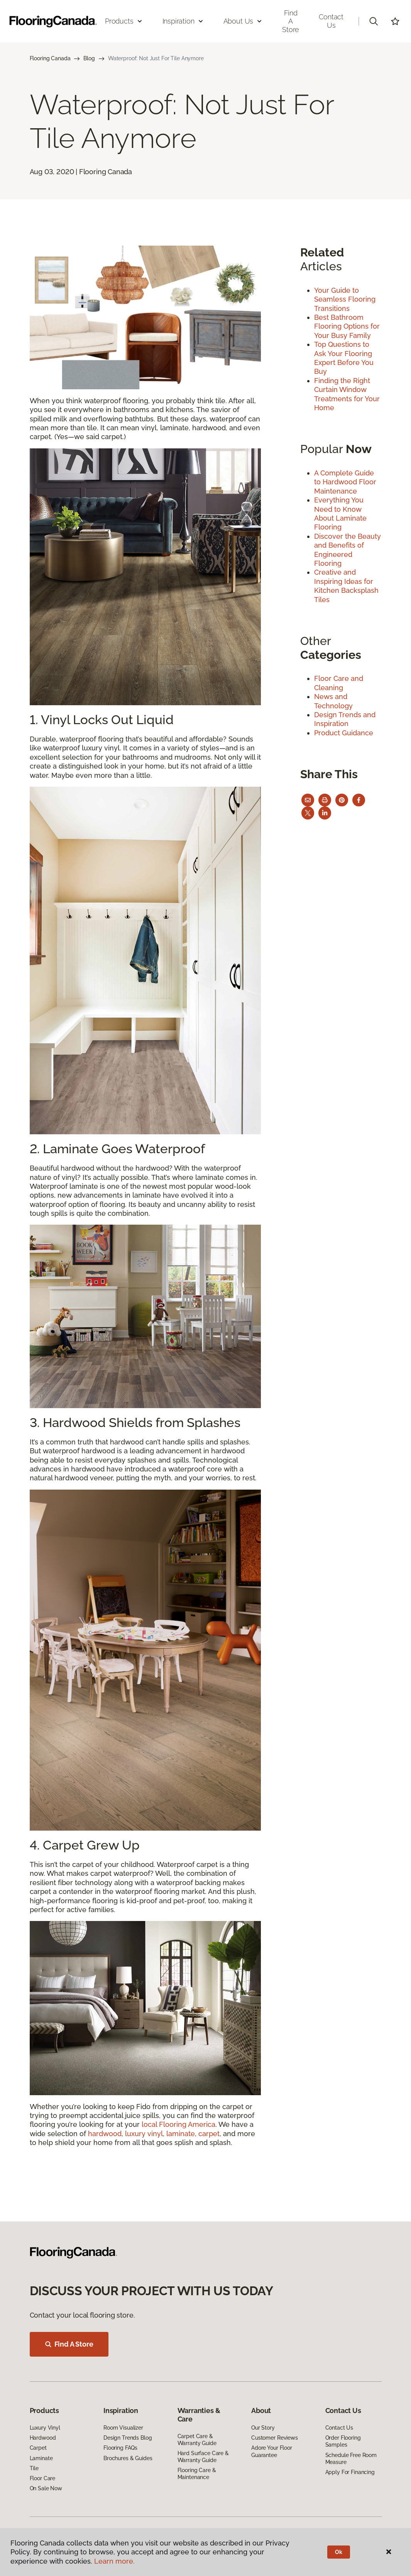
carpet (209, 2134)
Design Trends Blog (127, 2438)
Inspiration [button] (183, 21)
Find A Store (69, 2344)
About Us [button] (243, 21)
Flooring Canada (50, 58)
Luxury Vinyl (45, 2428)
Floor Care (43, 2478)
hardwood (105, 2134)
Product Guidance (343, 733)
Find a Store (290, 21)
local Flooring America (178, 2124)
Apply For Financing (350, 2472)
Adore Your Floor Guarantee (271, 2451)
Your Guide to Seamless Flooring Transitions (344, 299)
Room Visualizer (123, 2428)
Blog (89, 58)
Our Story (263, 2428)
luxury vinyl (144, 2134)
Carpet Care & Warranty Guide (197, 2439)
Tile (34, 2468)
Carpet (38, 2448)
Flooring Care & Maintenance (197, 2473)
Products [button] (124, 21)
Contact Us (331, 21)
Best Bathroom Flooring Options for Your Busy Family (347, 326)
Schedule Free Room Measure (351, 2458)
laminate (180, 2134)
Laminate (41, 2458)
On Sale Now (46, 2488)
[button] (373, 21)
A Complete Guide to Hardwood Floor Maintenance (345, 482)
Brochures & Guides (127, 2458)
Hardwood (43, 2438)
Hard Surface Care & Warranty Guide (203, 2456)
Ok (338, 2552)
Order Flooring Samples (343, 2441)
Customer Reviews (274, 2438)
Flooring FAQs (120, 2448)
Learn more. (114, 2561)
